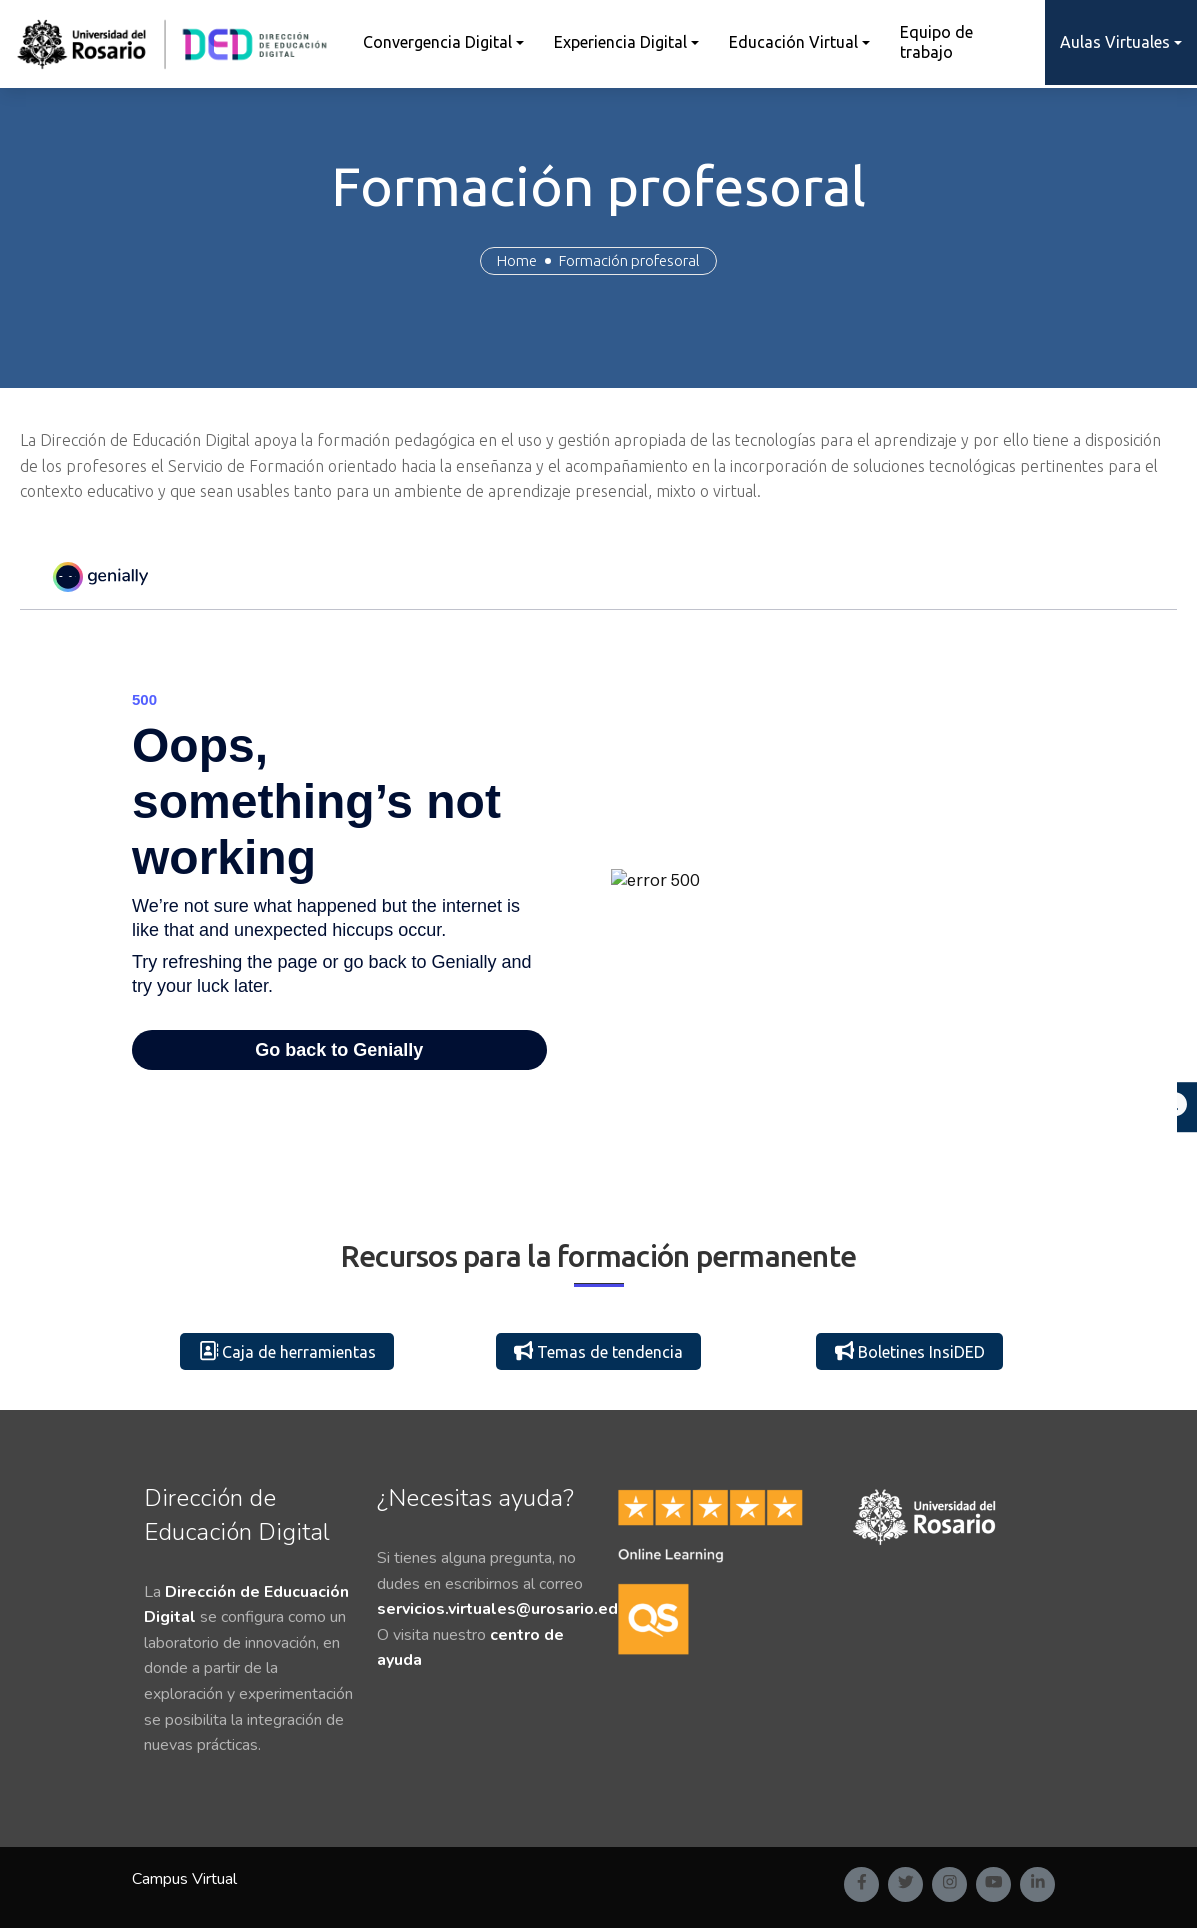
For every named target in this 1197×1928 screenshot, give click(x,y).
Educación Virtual (793, 42)
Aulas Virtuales (1115, 42)
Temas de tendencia (598, 1351)
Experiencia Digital (620, 42)
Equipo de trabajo (936, 41)
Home (517, 260)
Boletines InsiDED (910, 1351)
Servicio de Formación (248, 466)
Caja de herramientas (287, 1351)
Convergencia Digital (437, 42)
